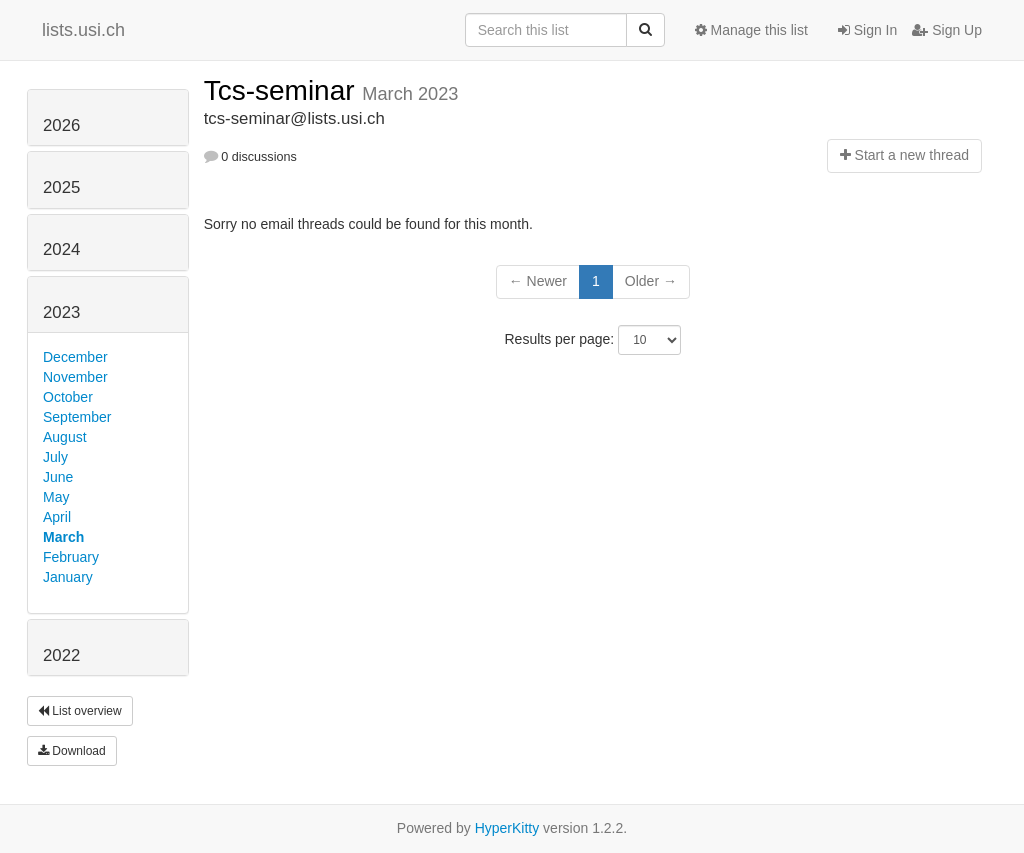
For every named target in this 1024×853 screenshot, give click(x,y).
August (65, 437)
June (58, 477)
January (68, 577)
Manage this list (751, 30)
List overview (80, 711)
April (57, 517)
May (56, 497)
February (71, 557)
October (68, 397)
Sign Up (947, 30)
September (77, 417)
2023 (61, 312)
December (75, 357)
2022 (61, 655)
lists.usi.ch (83, 30)
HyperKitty (507, 828)
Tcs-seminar (283, 90)
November (75, 377)
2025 (61, 187)
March (63, 537)
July (55, 457)
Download (72, 751)
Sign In (867, 30)
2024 (61, 249)
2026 (61, 125)
